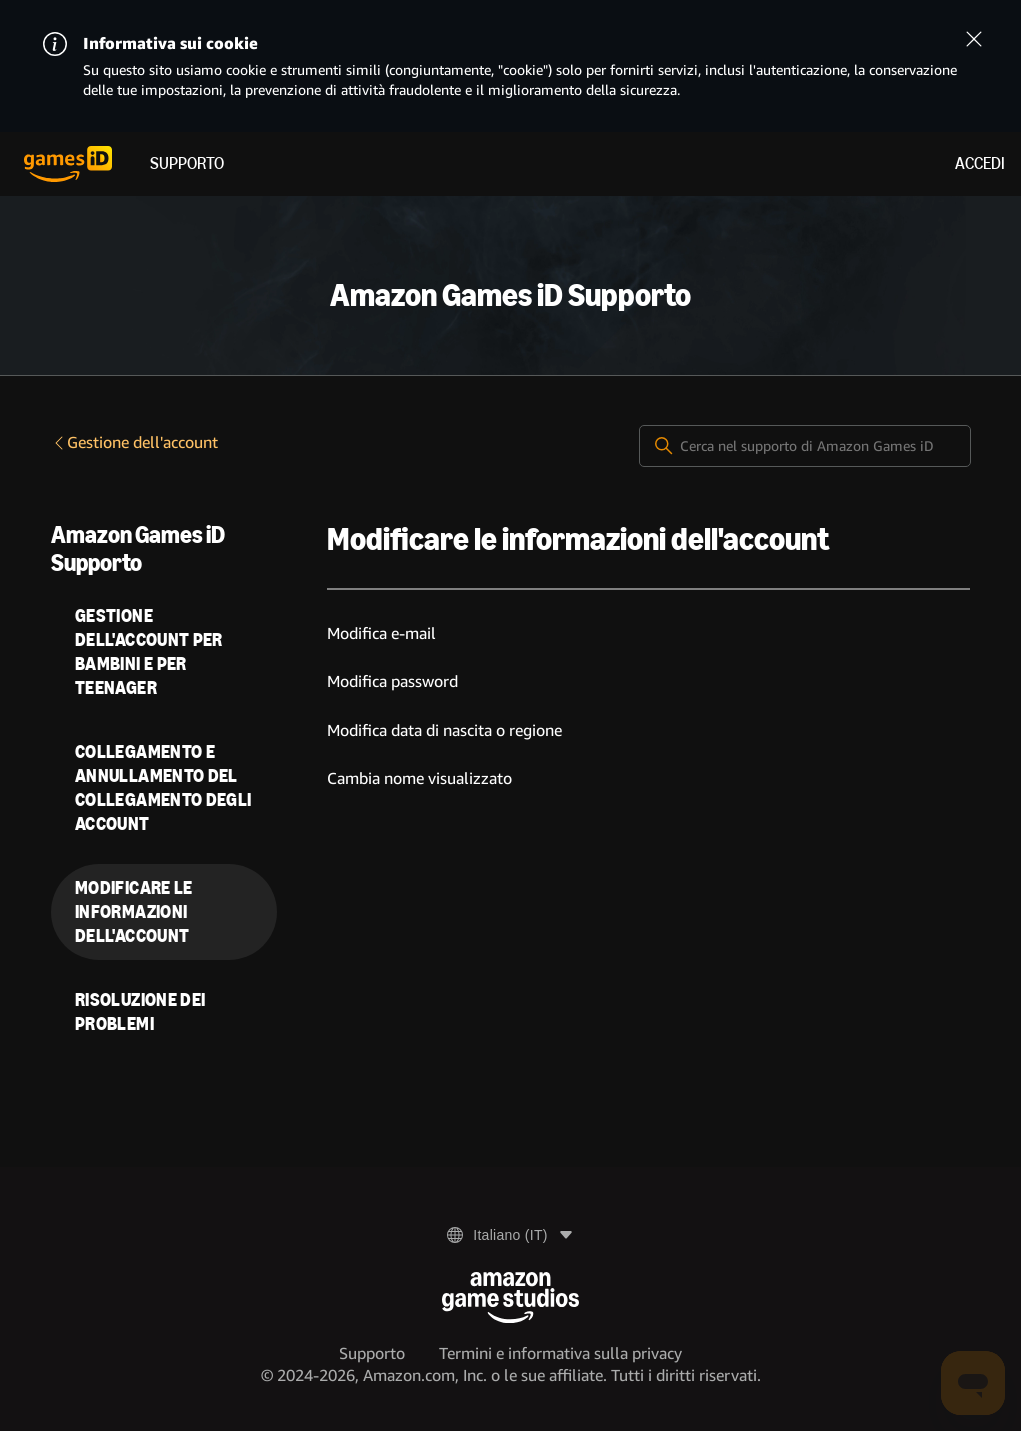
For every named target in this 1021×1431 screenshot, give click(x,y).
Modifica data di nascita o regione (444, 730)
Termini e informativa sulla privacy (560, 1353)
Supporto (187, 163)
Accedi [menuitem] (980, 163)
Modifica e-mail (381, 633)
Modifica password (392, 681)
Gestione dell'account (134, 442)
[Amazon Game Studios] (510, 1297)
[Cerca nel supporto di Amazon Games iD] (805, 446)
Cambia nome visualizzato (419, 778)
